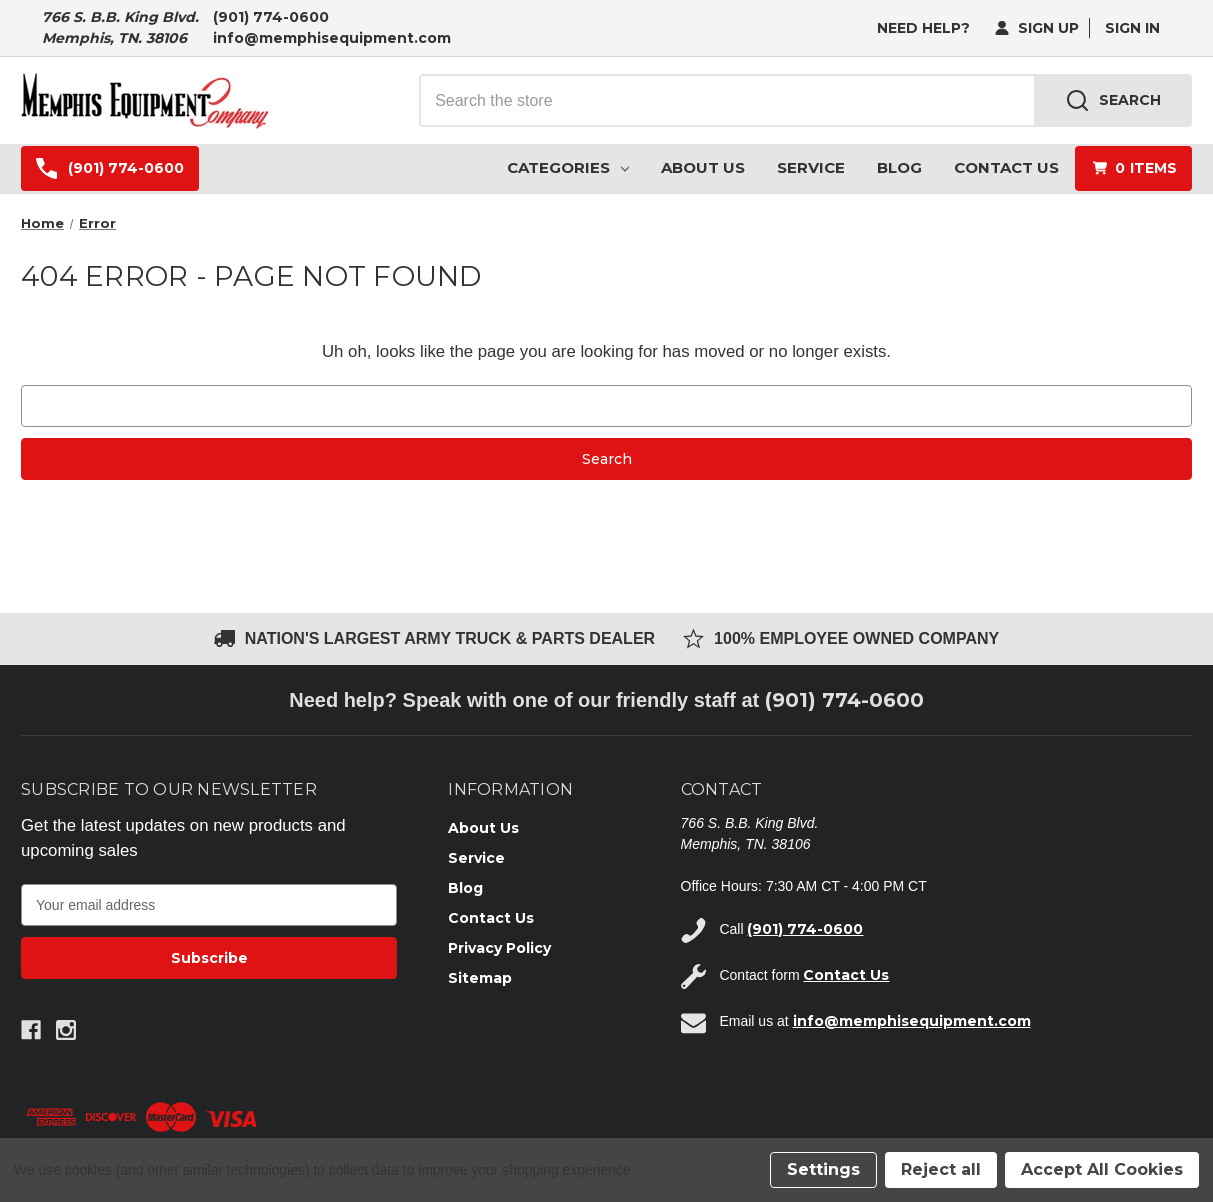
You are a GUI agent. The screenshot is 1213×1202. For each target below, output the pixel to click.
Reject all (941, 1169)
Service (811, 167)
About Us (703, 167)
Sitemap (480, 978)
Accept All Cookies (1102, 1169)
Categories (568, 167)
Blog (899, 167)
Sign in (1132, 28)
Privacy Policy (499, 948)
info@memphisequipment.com (332, 38)
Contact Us (1006, 167)
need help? (923, 28)
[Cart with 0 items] (1133, 168)
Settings (823, 1169)
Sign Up (1037, 28)
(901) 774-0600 (271, 17)
